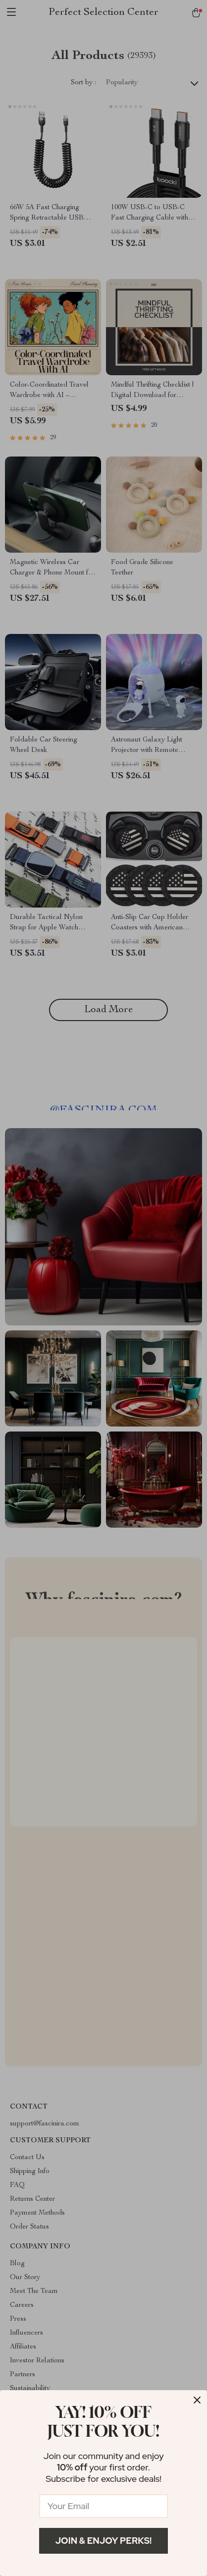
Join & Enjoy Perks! (103, 2540)
